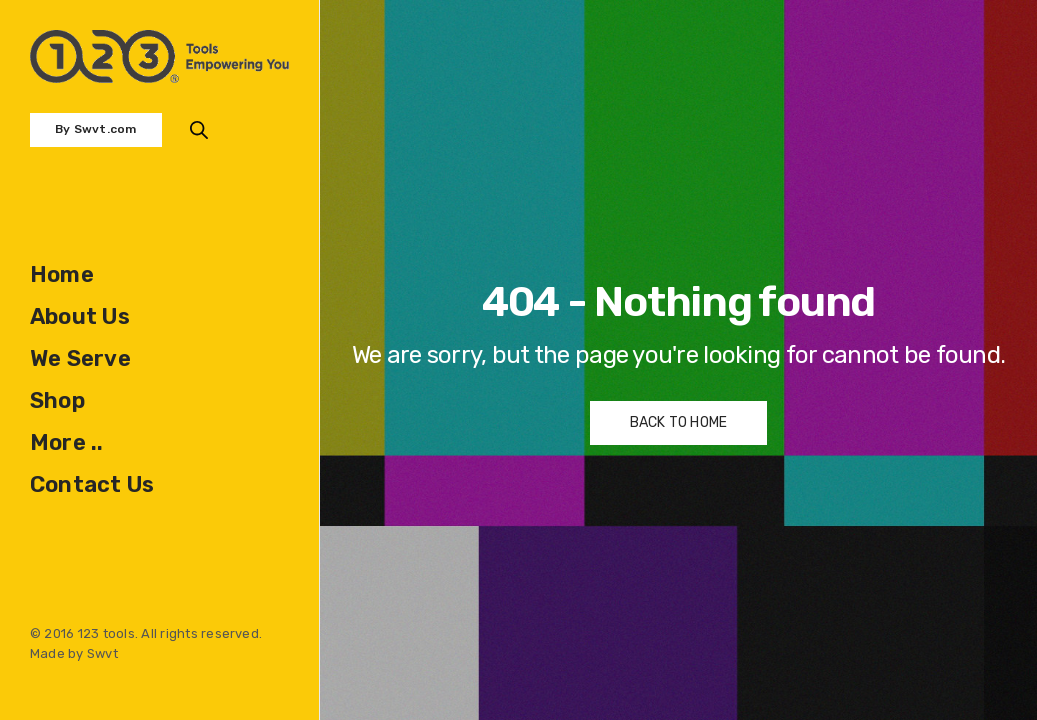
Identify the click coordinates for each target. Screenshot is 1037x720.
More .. (67, 442)
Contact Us (92, 484)
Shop (57, 400)
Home (62, 274)
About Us (80, 316)
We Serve (80, 358)
